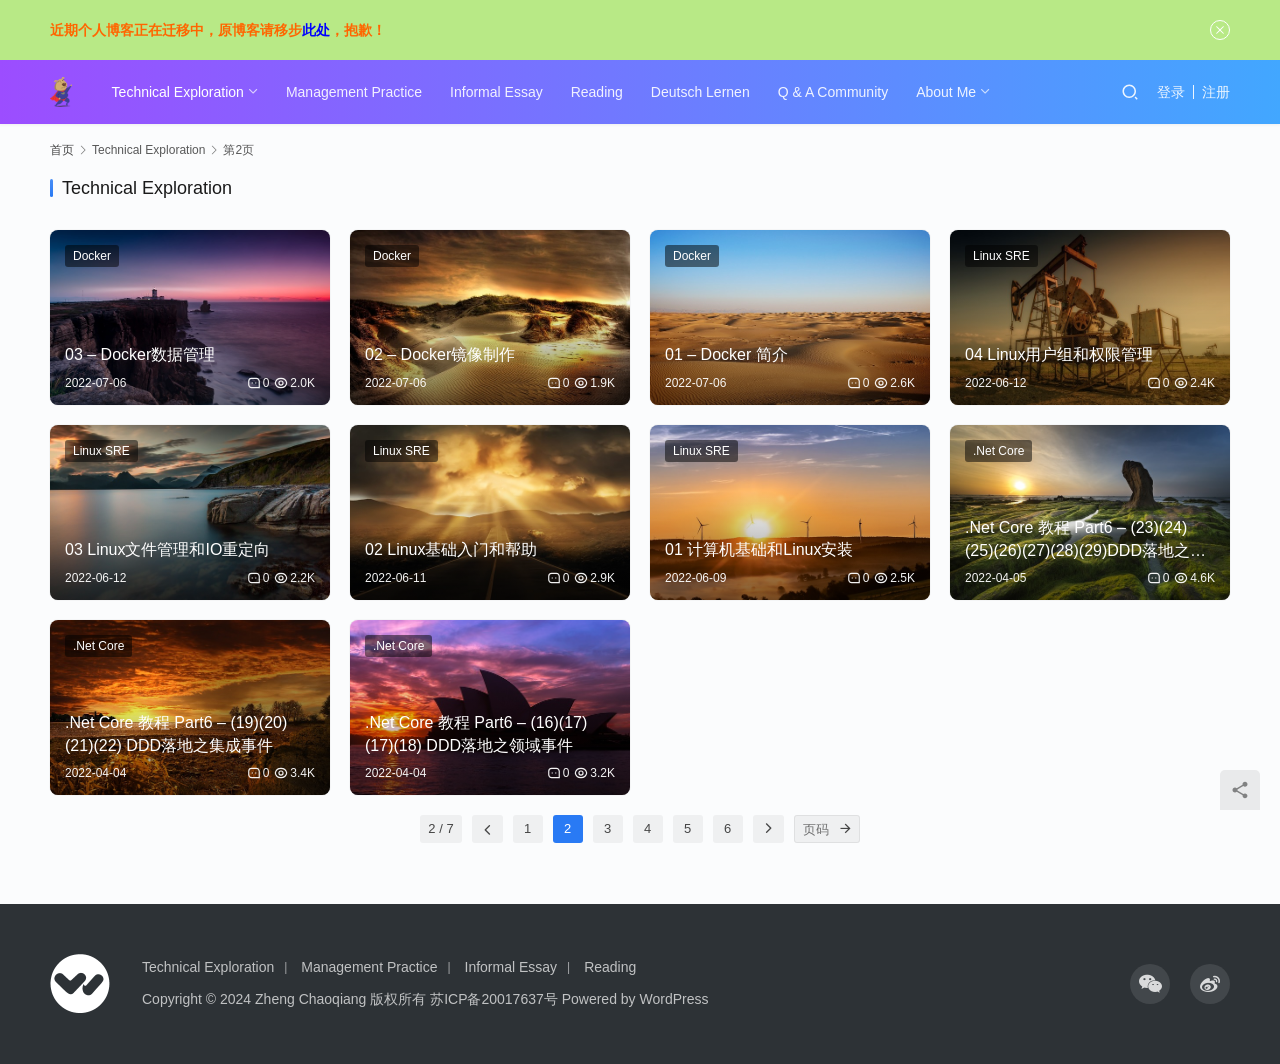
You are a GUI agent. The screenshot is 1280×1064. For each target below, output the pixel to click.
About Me (947, 92)
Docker (92, 256)
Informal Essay (497, 92)
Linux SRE (1001, 256)
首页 (62, 150)
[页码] (846, 829)
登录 (1171, 92)
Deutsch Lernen (701, 92)
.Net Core (998, 451)
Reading (598, 92)
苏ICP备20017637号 (494, 999)
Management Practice (355, 92)
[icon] (1150, 984)
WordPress (674, 999)
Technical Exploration (179, 92)
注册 (1216, 92)
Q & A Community (834, 92)
